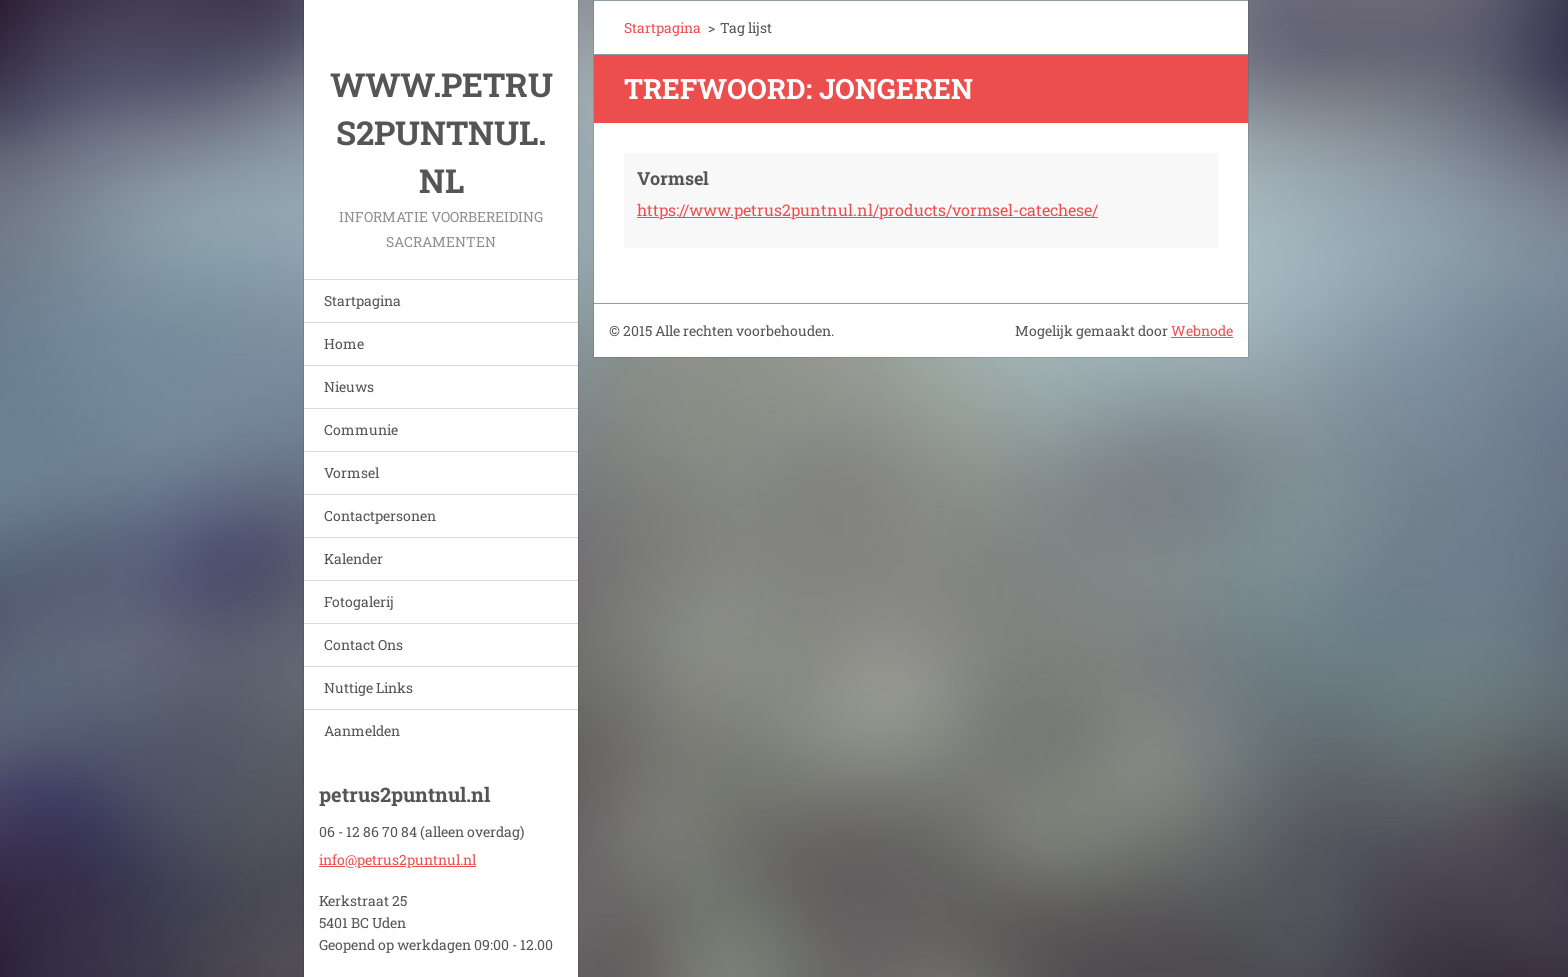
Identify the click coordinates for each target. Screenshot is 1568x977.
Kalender (353, 558)
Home (344, 343)
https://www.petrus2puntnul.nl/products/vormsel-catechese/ (867, 209)
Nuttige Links (368, 687)
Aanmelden (362, 730)
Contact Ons (363, 644)
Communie (361, 429)
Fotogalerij (359, 601)
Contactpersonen (380, 515)
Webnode (1202, 330)
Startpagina (362, 300)
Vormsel (351, 472)
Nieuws (349, 386)
